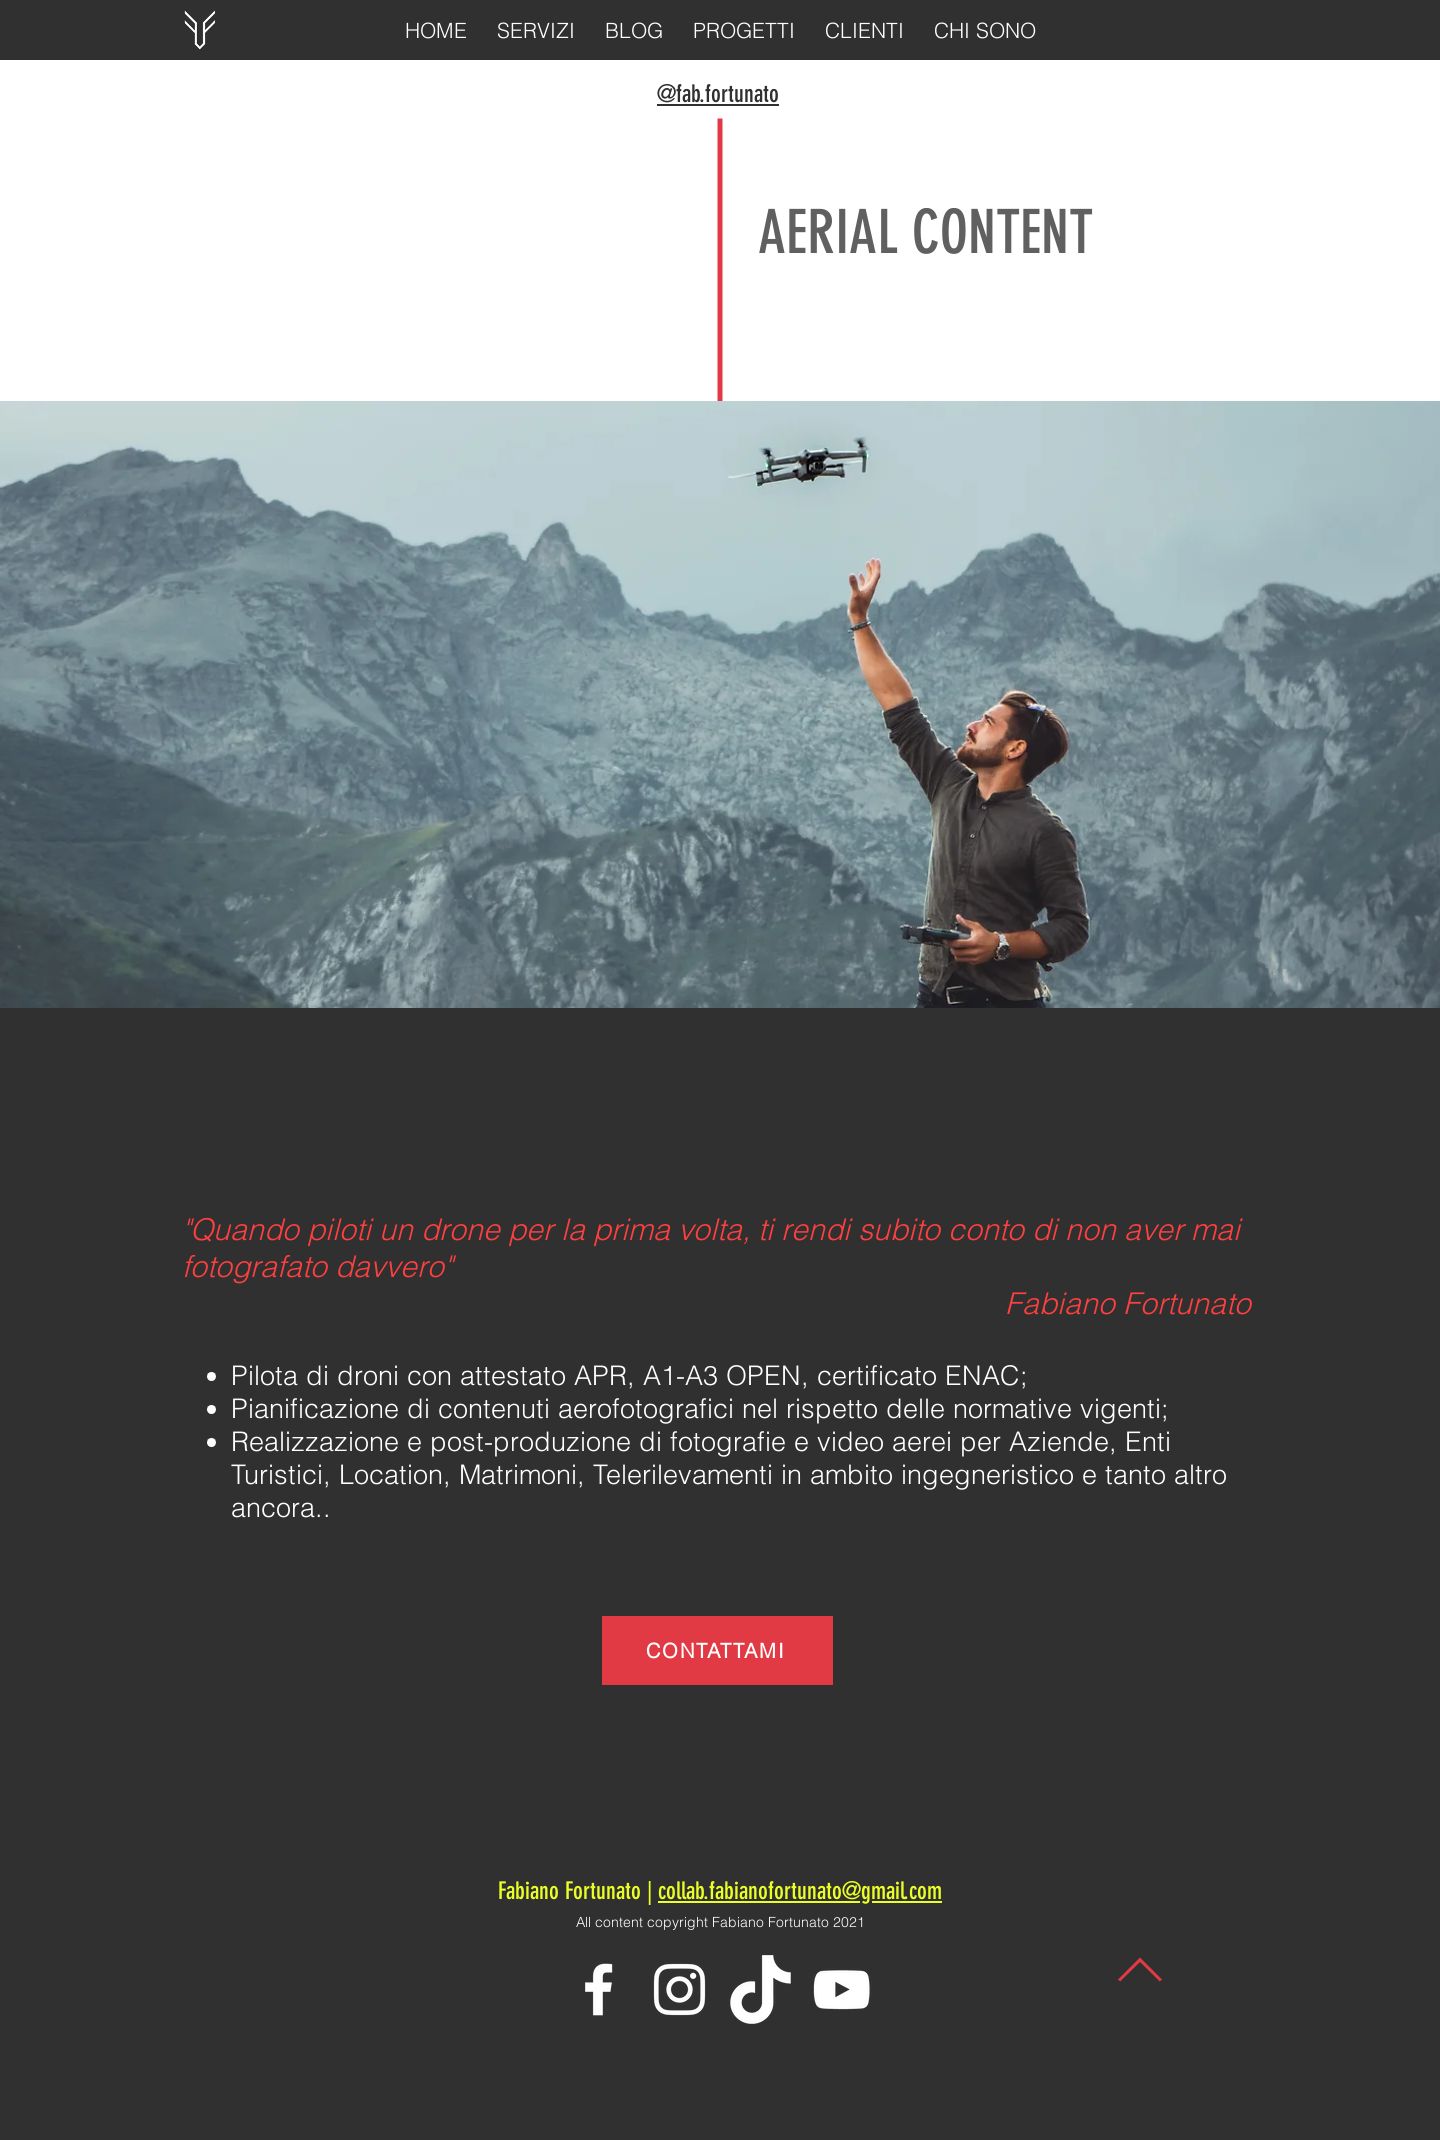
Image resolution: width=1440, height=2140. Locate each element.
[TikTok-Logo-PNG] (760, 1989)
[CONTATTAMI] (717, 1650)
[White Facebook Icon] (598, 1989)
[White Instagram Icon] (679, 1989)
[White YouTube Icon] (841, 1989)
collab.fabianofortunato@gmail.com (800, 1891)
